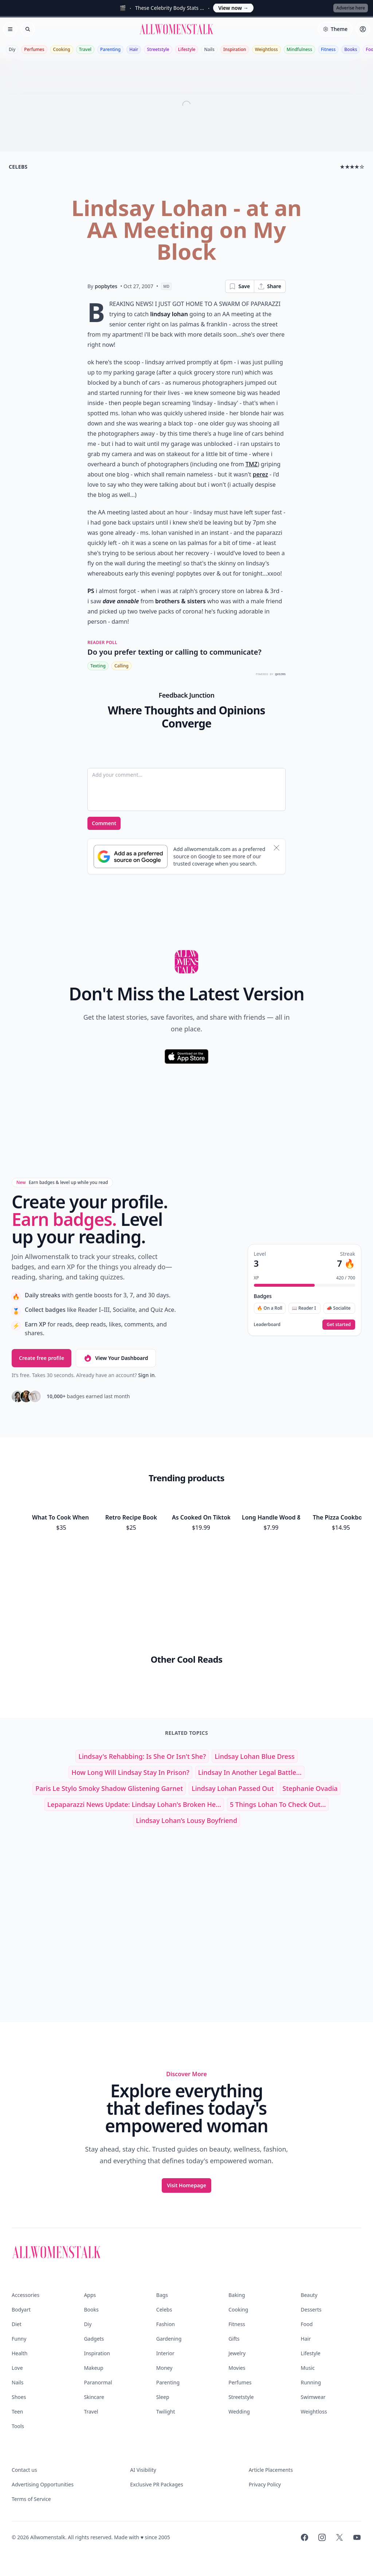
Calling (121, 666)
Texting (98, 666)
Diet (16, 2324)
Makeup (93, 2367)
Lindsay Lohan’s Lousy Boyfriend (186, 1820)
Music (308, 2367)
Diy (12, 49)
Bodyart (21, 2309)
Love (17, 2367)
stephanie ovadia (310, 1788)
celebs (18, 166)
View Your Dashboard (115, 1358)
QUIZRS (280, 674)
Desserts (311, 2309)
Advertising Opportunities (43, 2484)
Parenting (110, 49)
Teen (17, 2411)
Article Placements (271, 2469)
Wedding (239, 2411)
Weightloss (266, 49)
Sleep (162, 2396)
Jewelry (237, 2353)
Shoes (19, 2396)
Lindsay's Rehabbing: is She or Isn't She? (142, 1756)
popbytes (106, 286)
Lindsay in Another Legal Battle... (250, 1772)
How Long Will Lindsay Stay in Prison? (130, 1772)
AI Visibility (143, 2469)
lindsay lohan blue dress (254, 1756)
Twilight (165, 2411)
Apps (90, 2294)
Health (19, 2353)
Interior (165, 2353)
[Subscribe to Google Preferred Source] (131, 856)
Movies (236, 2367)
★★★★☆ (352, 166)
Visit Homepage (186, 2185)
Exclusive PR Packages (156, 2484)
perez (260, 474)
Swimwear (313, 2396)
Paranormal (98, 2382)
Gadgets (94, 2338)
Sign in (146, 1375)
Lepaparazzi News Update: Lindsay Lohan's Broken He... (134, 1804)
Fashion (165, 2324)
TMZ (252, 464)
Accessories (25, 2294)
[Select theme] (335, 29)
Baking (236, 2294)
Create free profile (41, 1357)
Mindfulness (299, 49)
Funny (19, 2338)
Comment (104, 823)
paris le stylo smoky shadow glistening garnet (109, 1788)
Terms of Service (31, 2498)
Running (311, 2382)
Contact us (24, 2469)
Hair (133, 49)
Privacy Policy (265, 2484)
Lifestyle (187, 49)
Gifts (233, 2338)
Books (350, 49)
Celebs (164, 2309)
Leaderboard (267, 1325)
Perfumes (34, 49)
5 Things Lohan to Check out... (278, 1804)
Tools (18, 2426)
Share (269, 286)
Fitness (328, 49)
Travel (85, 49)
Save (239, 286)
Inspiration (234, 49)
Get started (339, 1324)
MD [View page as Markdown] (166, 286)
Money (164, 2367)
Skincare (94, 2396)
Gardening (169, 2338)
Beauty (309, 2294)
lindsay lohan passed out (233, 1788)
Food (307, 2324)
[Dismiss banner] (276, 848)
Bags (162, 2294)
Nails (209, 49)
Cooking (61, 49)
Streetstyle (158, 49)
